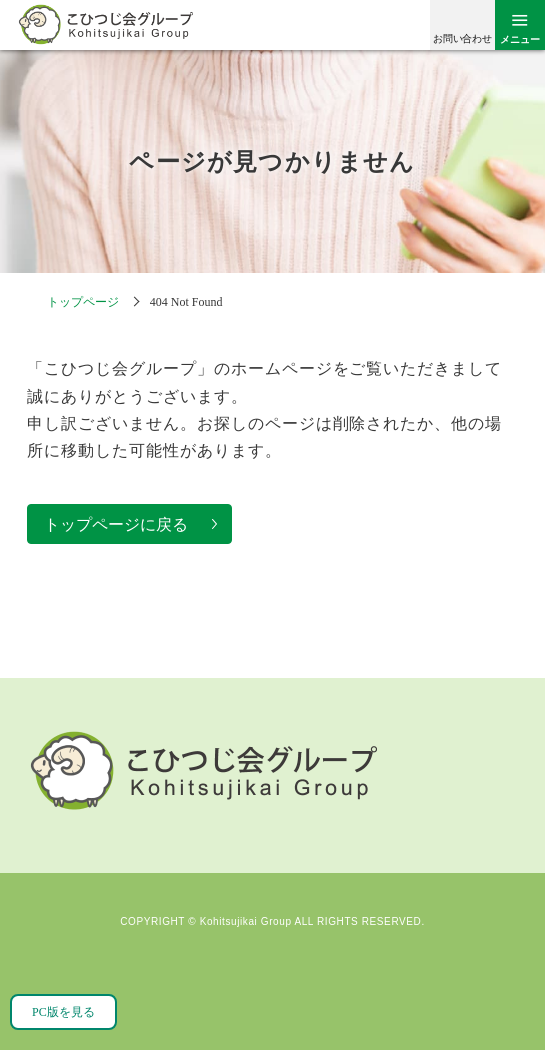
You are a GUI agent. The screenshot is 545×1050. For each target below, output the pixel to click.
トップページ (83, 302)
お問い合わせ (462, 38)
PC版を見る (63, 1012)
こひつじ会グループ (104, 24)
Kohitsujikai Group (246, 922)
